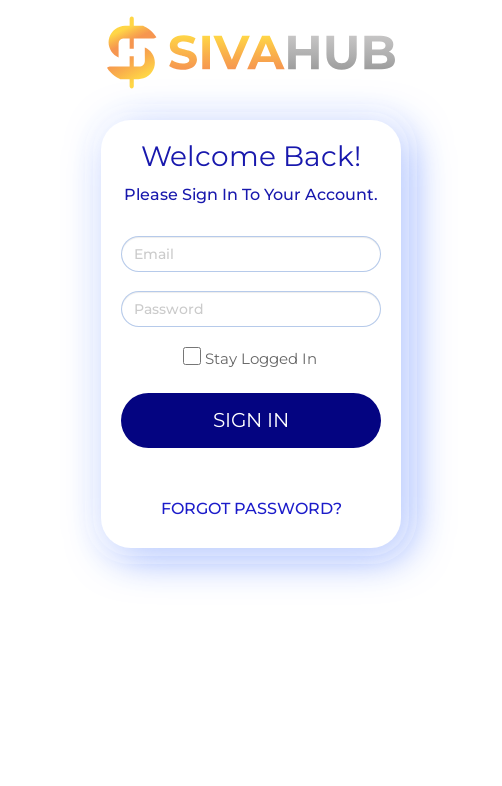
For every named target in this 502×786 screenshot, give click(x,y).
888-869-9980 (217, 655)
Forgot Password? (251, 508)
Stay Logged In (261, 358)
